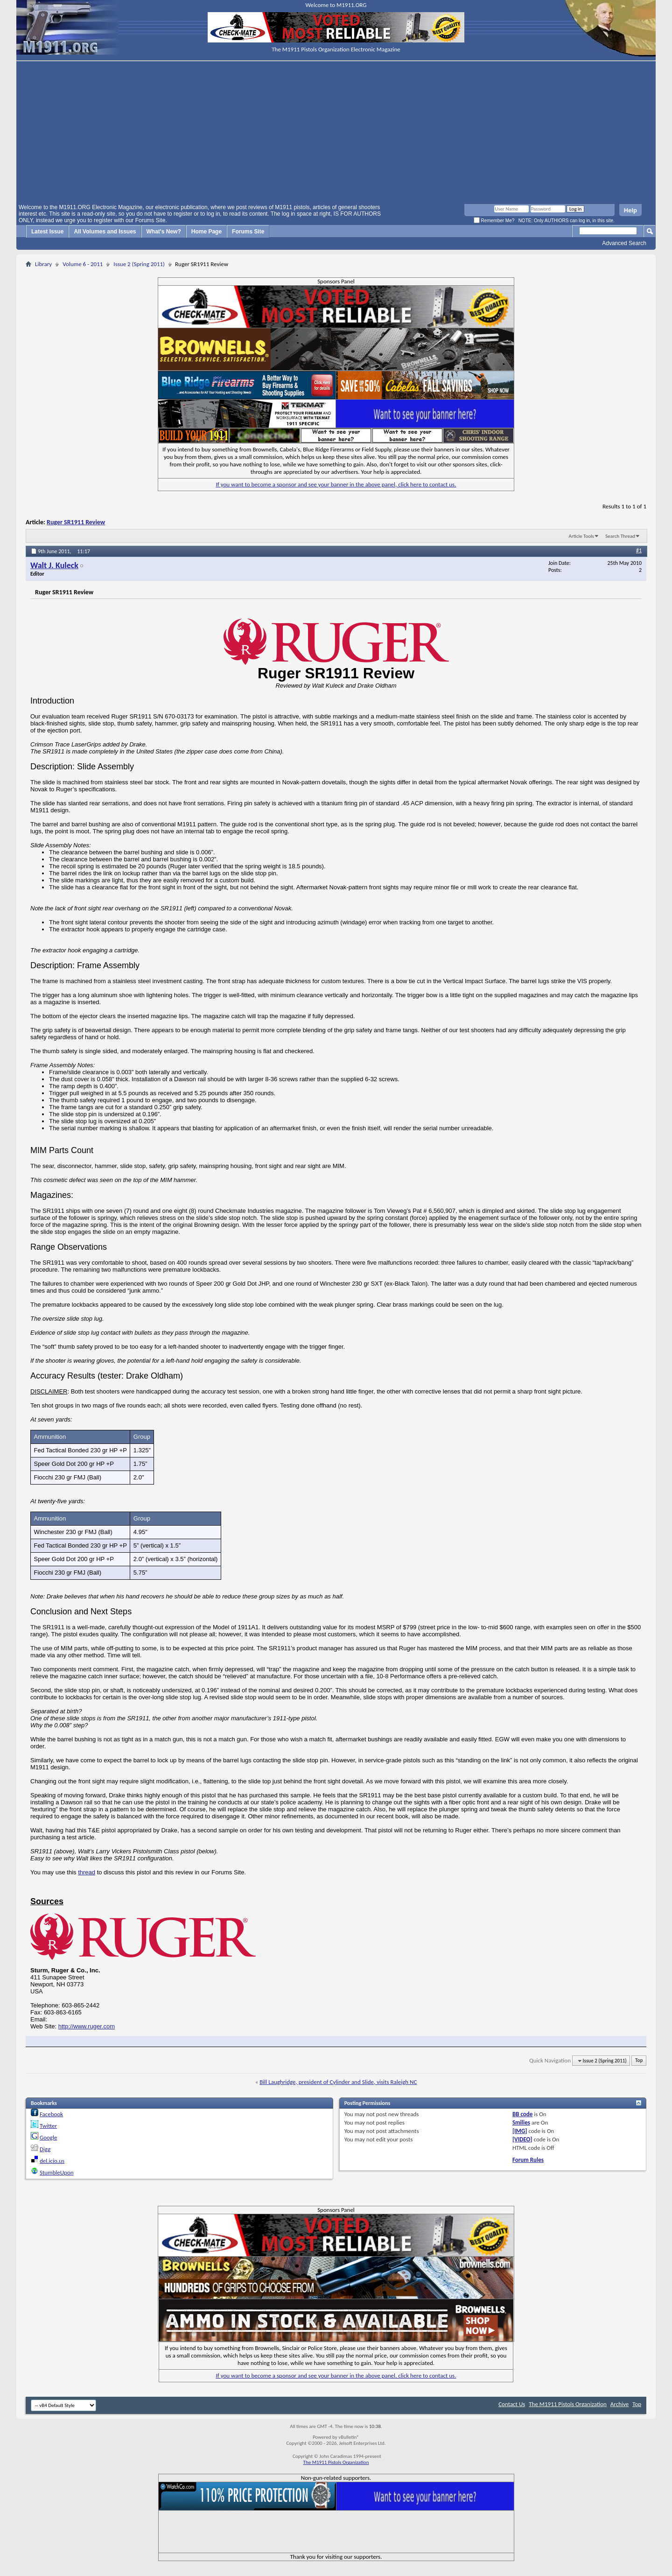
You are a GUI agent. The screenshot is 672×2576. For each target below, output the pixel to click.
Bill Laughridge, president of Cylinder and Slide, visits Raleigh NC (338, 2081)
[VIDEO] (522, 2139)
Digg (45, 2149)
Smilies (521, 2122)
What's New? (164, 231)
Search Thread (620, 536)
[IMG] (519, 2130)
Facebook (51, 2114)
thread (86, 1872)
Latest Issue (47, 231)
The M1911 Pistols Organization (568, 2403)
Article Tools (581, 536)
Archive (619, 2403)
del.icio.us (52, 2160)
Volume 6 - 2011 (83, 263)
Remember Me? (494, 220)
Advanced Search (624, 243)
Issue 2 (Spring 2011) (139, 263)
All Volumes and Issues (105, 231)
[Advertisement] (336, 134)
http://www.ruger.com (86, 2026)
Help (630, 210)
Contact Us (511, 2403)
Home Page (206, 231)
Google (48, 2137)
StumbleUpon (57, 2172)
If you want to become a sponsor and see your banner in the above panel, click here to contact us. (336, 484)
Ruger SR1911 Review (76, 522)
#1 (639, 550)
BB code (522, 2114)
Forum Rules (528, 2159)
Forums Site (248, 231)
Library (43, 263)
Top (639, 2061)
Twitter (48, 2125)
